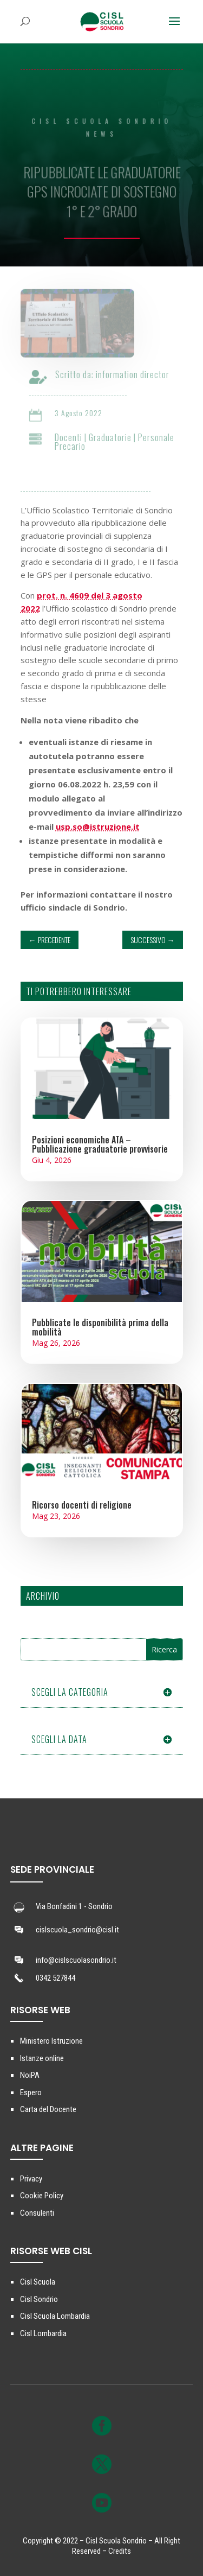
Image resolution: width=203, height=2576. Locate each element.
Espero (31, 2092)
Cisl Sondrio (39, 2299)
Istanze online (42, 2058)
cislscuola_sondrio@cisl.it (77, 1930)
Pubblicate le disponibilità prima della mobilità (100, 1327)
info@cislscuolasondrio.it (76, 1960)
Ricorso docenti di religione (82, 1504)
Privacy (31, 2179)
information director (136, 374)
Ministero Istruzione (51, 2041)
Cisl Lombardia (43, 2333)
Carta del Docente (48, 2109)
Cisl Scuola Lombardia (55, 2316)
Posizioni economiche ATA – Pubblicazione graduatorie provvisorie (100, 1144)
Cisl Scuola (37, 2282)
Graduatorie (114, 437)
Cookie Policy (41, 2195)
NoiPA (30, 2075)
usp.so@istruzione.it (98, 826)
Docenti (72, 437)
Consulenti (37, 2213)
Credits (119, 2551)
